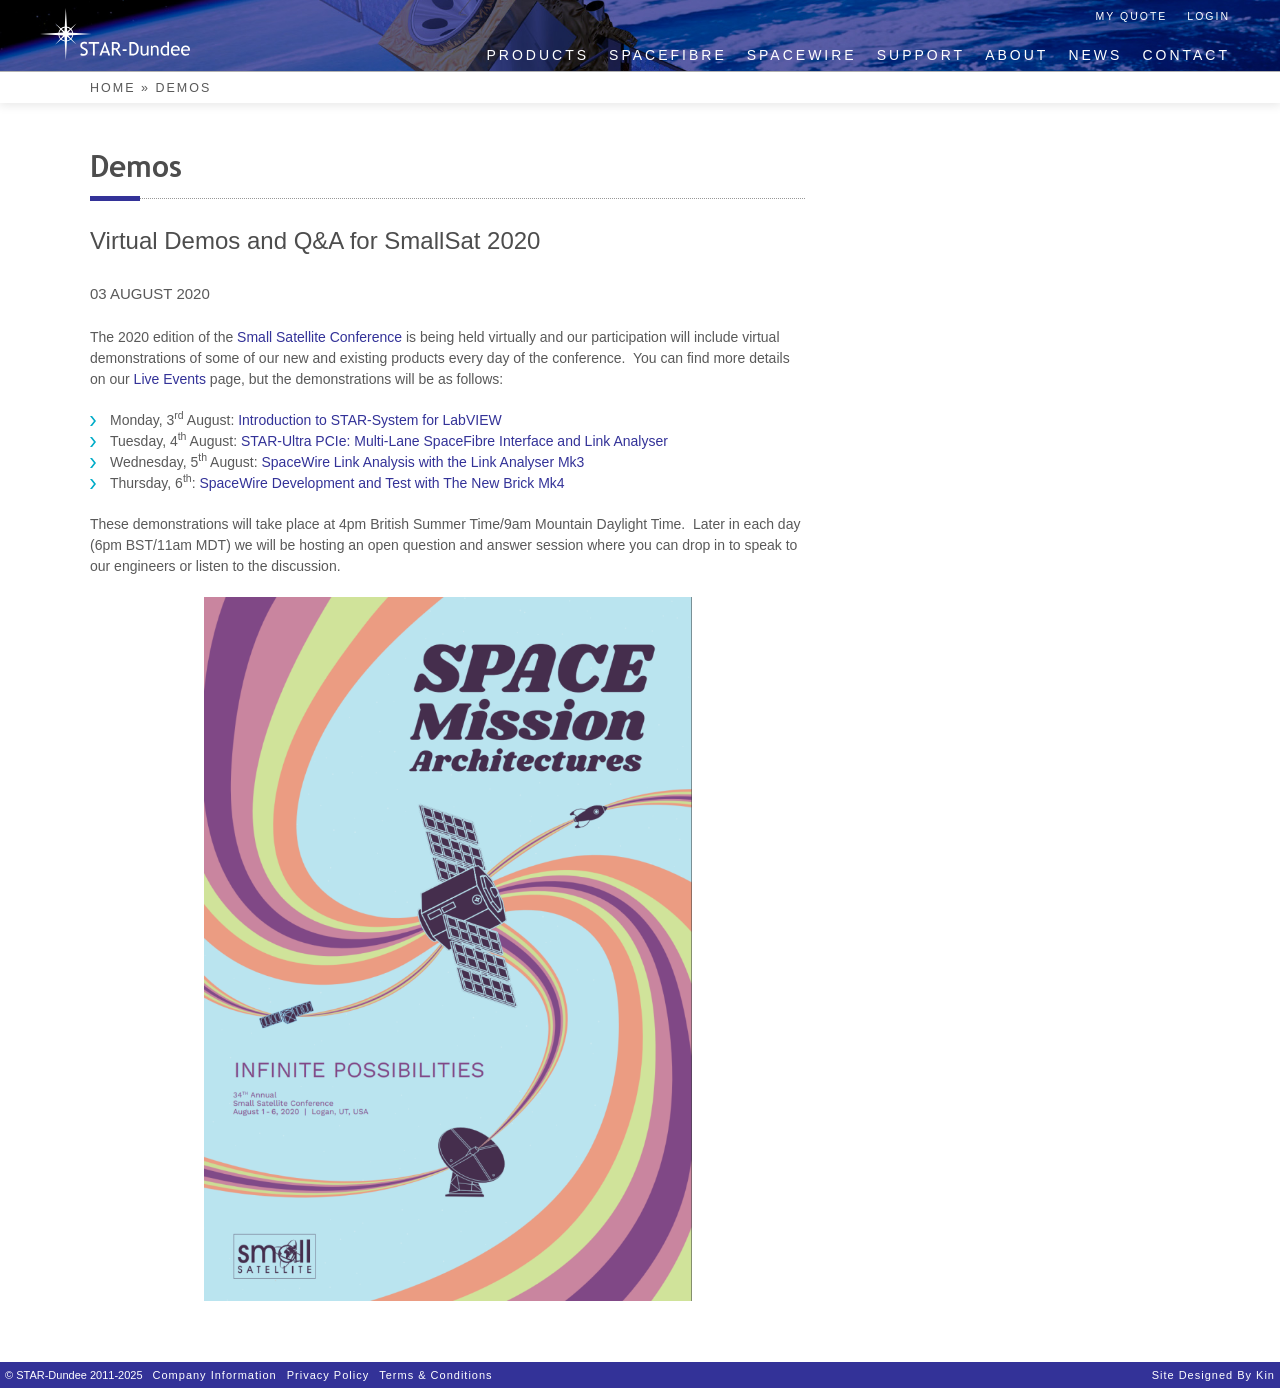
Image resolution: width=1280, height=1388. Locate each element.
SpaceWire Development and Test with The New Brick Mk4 (381, 483)
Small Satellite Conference (319, 337)
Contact (1186, 55)
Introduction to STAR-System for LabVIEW (370, 420)
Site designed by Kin (1213, 1375)
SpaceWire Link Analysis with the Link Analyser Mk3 (422, 462)
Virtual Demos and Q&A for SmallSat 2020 (315, 240)
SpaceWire (802, 55)
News (1095, 55)
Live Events (170, 379)
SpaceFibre (668, 55)
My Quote (1132, 16)
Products (538, 55)
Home (113, 88)
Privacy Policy (328, 1375)
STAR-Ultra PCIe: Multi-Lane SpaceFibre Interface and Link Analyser (454, 441)
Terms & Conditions (435, 1375)
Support (921, 55)
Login (1208, 16)
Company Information (215, 1375)
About (1016, 55)
